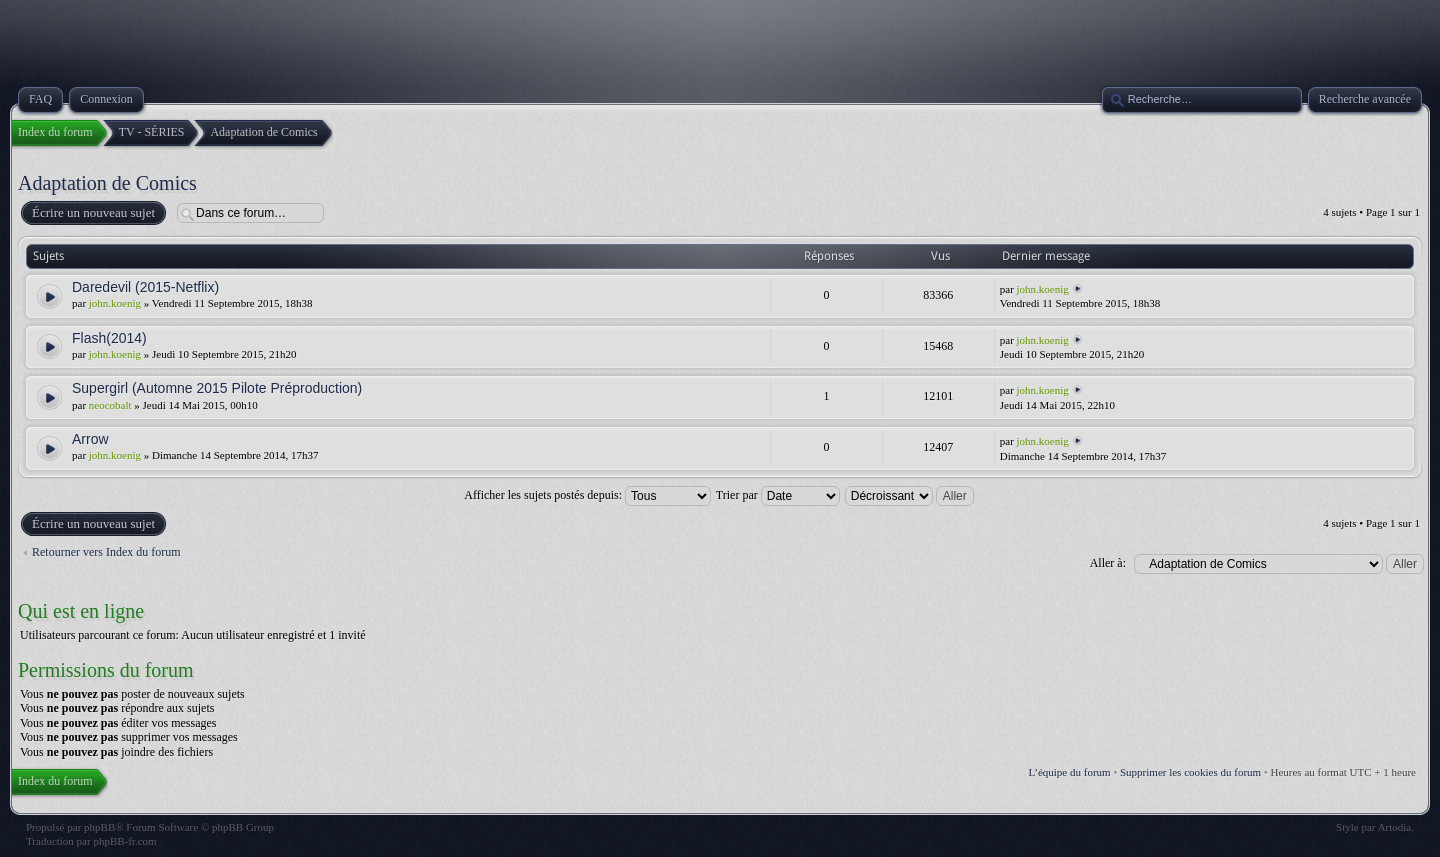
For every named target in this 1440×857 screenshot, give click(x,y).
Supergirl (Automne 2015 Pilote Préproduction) (217, 388)
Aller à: (1108, 563)
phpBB (99, 827)
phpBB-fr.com (124, 841)
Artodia (1395, 827)
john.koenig (115, 303)
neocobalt (110, 405)
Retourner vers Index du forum (106, 552)
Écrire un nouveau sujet (92, 213)
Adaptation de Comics (107, 183)
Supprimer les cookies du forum (1190, 772)
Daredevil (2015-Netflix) (145, 287)
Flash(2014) (109, 338)
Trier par (778, 495)
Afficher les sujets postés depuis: (587, 495)
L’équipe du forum (1070, 772)
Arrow (90, 439)
